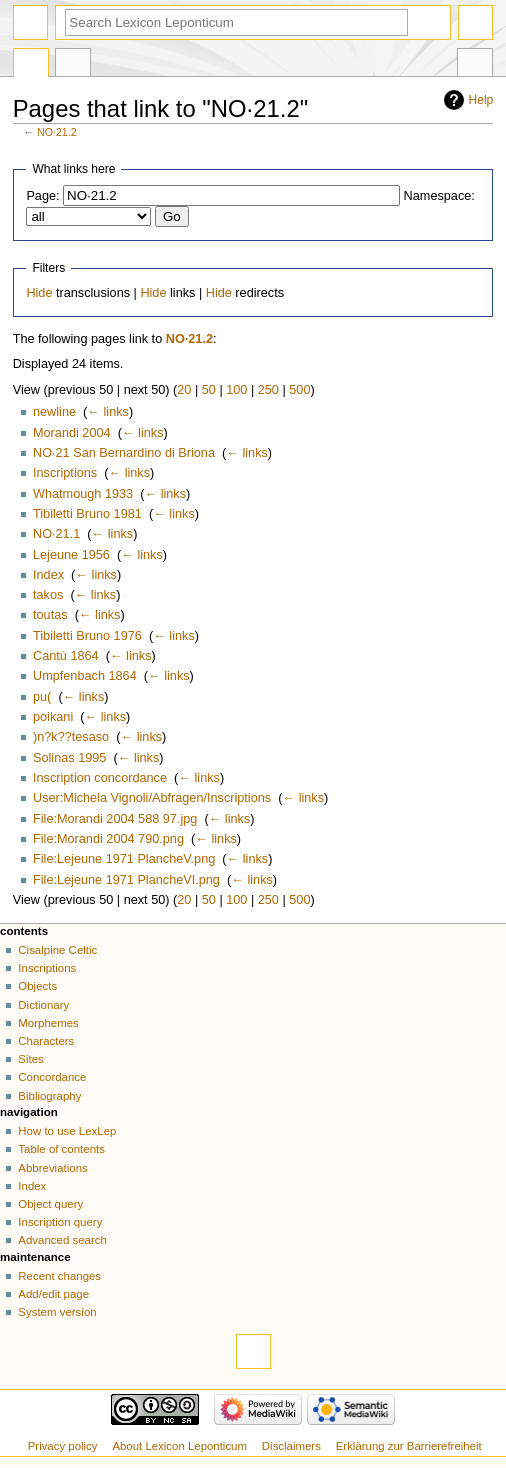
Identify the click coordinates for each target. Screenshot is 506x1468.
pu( (42, 697)
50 (209, 390)
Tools (475, 65)
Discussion (73, 65)
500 (299, 390)
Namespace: (439, 196)
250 (268, 390)
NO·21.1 (56, 534)
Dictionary (43, 1005)
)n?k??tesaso (71, 737)
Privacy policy (63, 1446)
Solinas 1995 (69, 758)
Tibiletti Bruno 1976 (87, 636)
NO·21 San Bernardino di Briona (124, 453)
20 (184, 390)
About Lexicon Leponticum (179, 1446)
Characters (46, 1041)
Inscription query (60, 1222)
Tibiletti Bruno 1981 (87, 514)
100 (236, 390)
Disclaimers (291, 1446)
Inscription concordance (100, 778)
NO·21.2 (57, 132)
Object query (50, 1204)
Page (31, 65)
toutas (50, 615)
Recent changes (59, 1276)
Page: (42, 196)
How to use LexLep (67, 1131)
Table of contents (61, 1149)
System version (57, 1312)
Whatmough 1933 (83, 494)
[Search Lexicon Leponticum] (236, 22)
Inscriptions (65, 473)
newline (54, 412)
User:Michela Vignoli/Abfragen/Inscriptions (152, 798)
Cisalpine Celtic (57, 950)
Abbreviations (52, 1168)
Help (481, 100)
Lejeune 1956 (71, 555)
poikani (53, 717)
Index (48, 575)
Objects (37, 986)
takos (48, 595)
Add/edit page (53, 1294)
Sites (30, 1059)
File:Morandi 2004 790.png (108, 839)
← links (108, 412)
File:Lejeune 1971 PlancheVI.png (126, 880)
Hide (39, 293)
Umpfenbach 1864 (85, 676)
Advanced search (62, 1240)
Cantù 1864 (66, 656)
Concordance (52, 1077)
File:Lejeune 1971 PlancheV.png (124, 859)
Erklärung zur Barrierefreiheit (409, 1446)
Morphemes (48, 1023)
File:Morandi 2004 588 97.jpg (115, 819)
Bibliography (49, 1096)
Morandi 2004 (72, 433)
